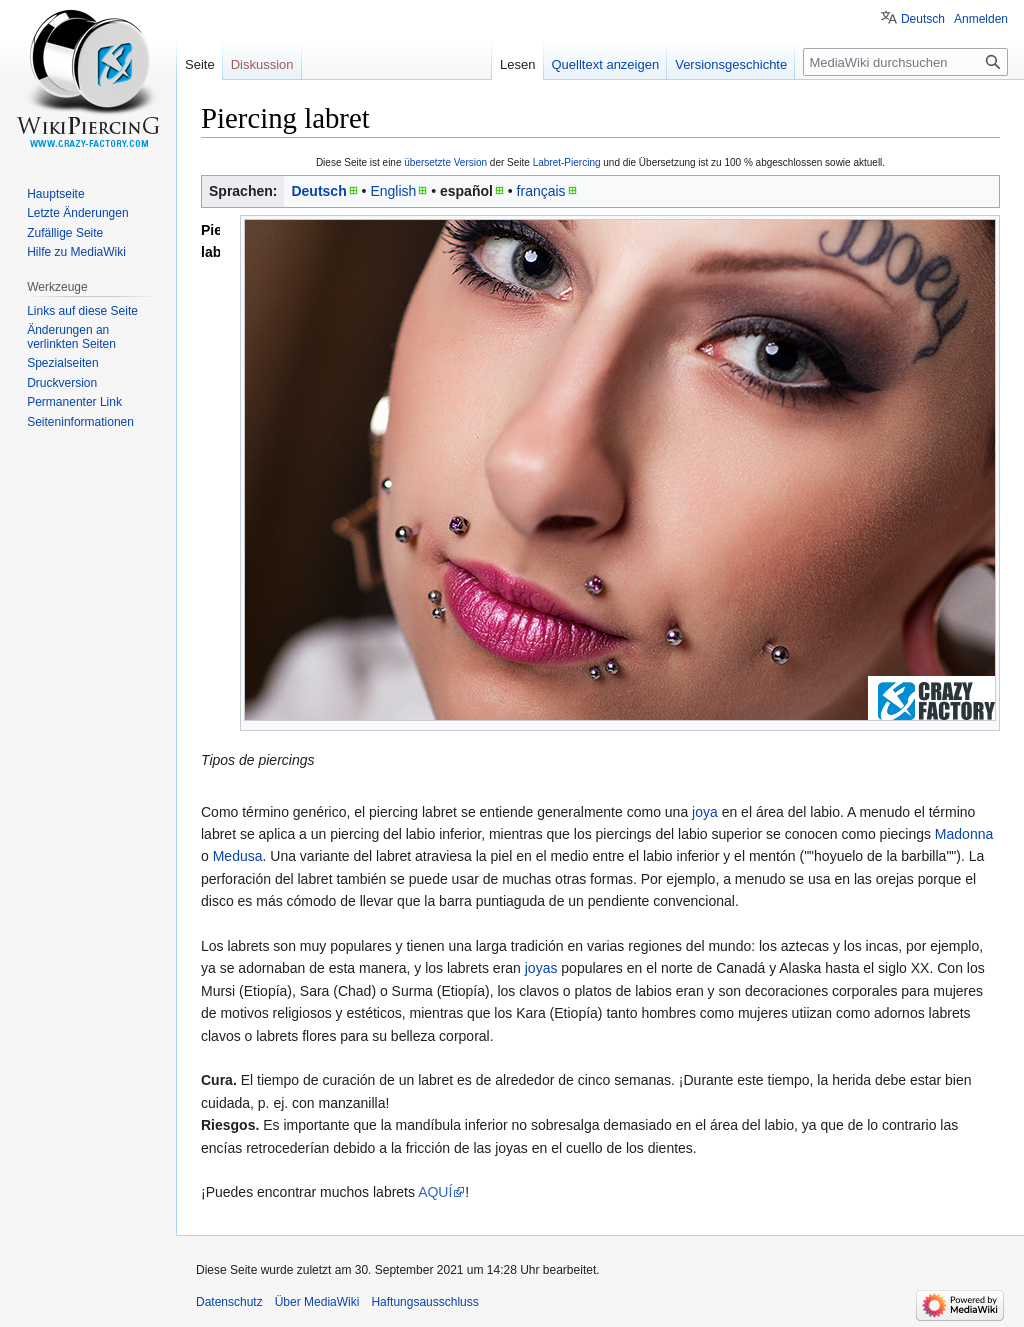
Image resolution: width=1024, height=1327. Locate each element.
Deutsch (318, 191)
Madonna (964, 834)
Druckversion (62, 383)
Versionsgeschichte (731, 64)
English (393, 191)
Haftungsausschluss (424, 1302)
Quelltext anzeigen (606, 64)
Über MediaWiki (317, 1302)
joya (705, 812)
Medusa (238, 856)
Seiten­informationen (80, 422)
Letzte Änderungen (77, 213)
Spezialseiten (62, 363)
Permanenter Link (74, 402)
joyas (541, 968)
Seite (200, 64)
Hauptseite (55, 194)
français (541, 191)
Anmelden (981, 19)
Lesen (517, 64)
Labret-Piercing (567, 162)
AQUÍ (435, 1192)
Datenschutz (229, 1302)
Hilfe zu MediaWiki (76, 252)
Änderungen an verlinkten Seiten (71, 337)
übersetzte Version (445, 162)
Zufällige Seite (65, 233)
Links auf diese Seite (82, 311)
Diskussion (262, 64)
